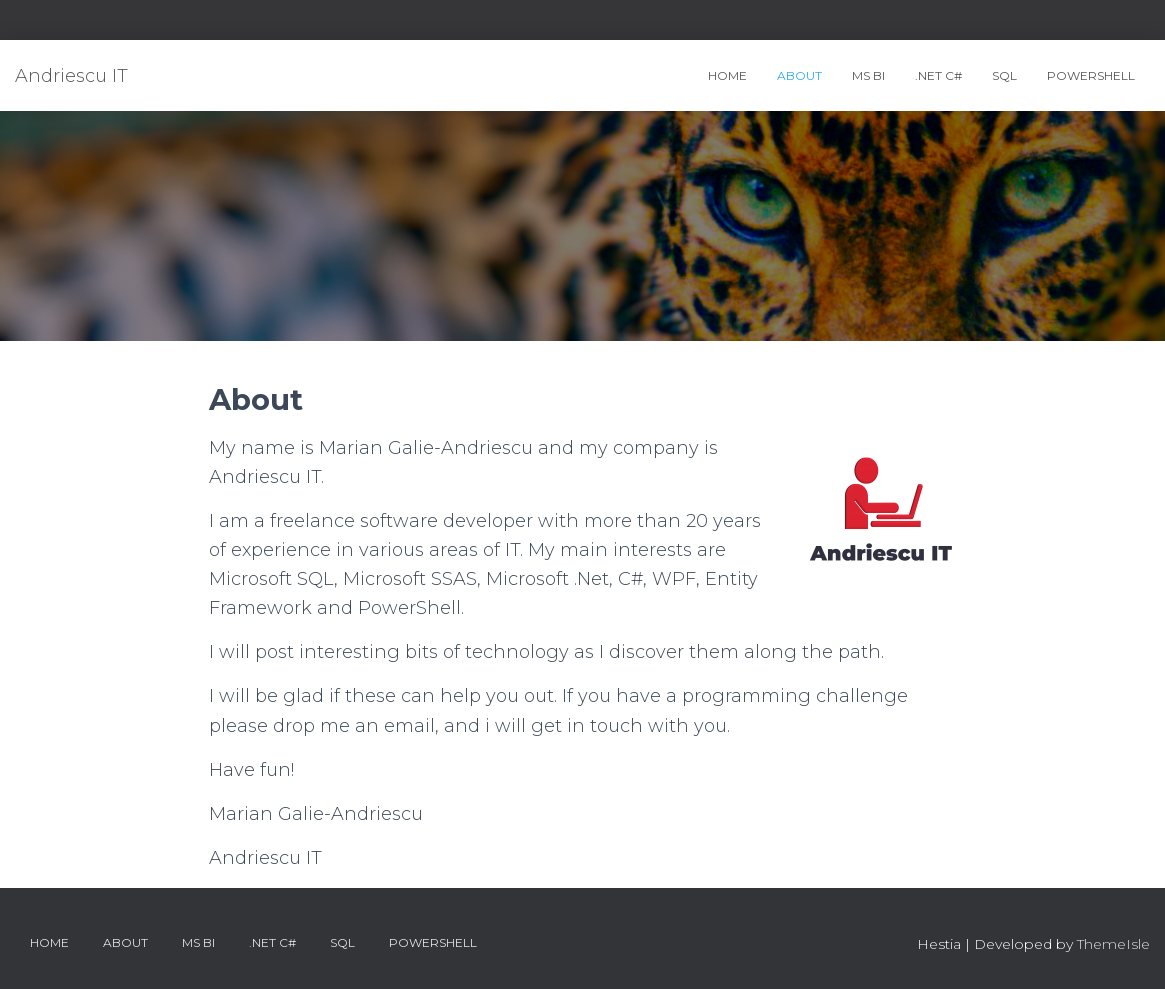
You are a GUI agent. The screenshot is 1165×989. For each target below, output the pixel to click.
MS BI (868, 75)
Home (727, 75)
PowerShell (1091, 75)
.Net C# (938, 75)
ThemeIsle (1113, 944)
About (799, 75)
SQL (1004, 75)
